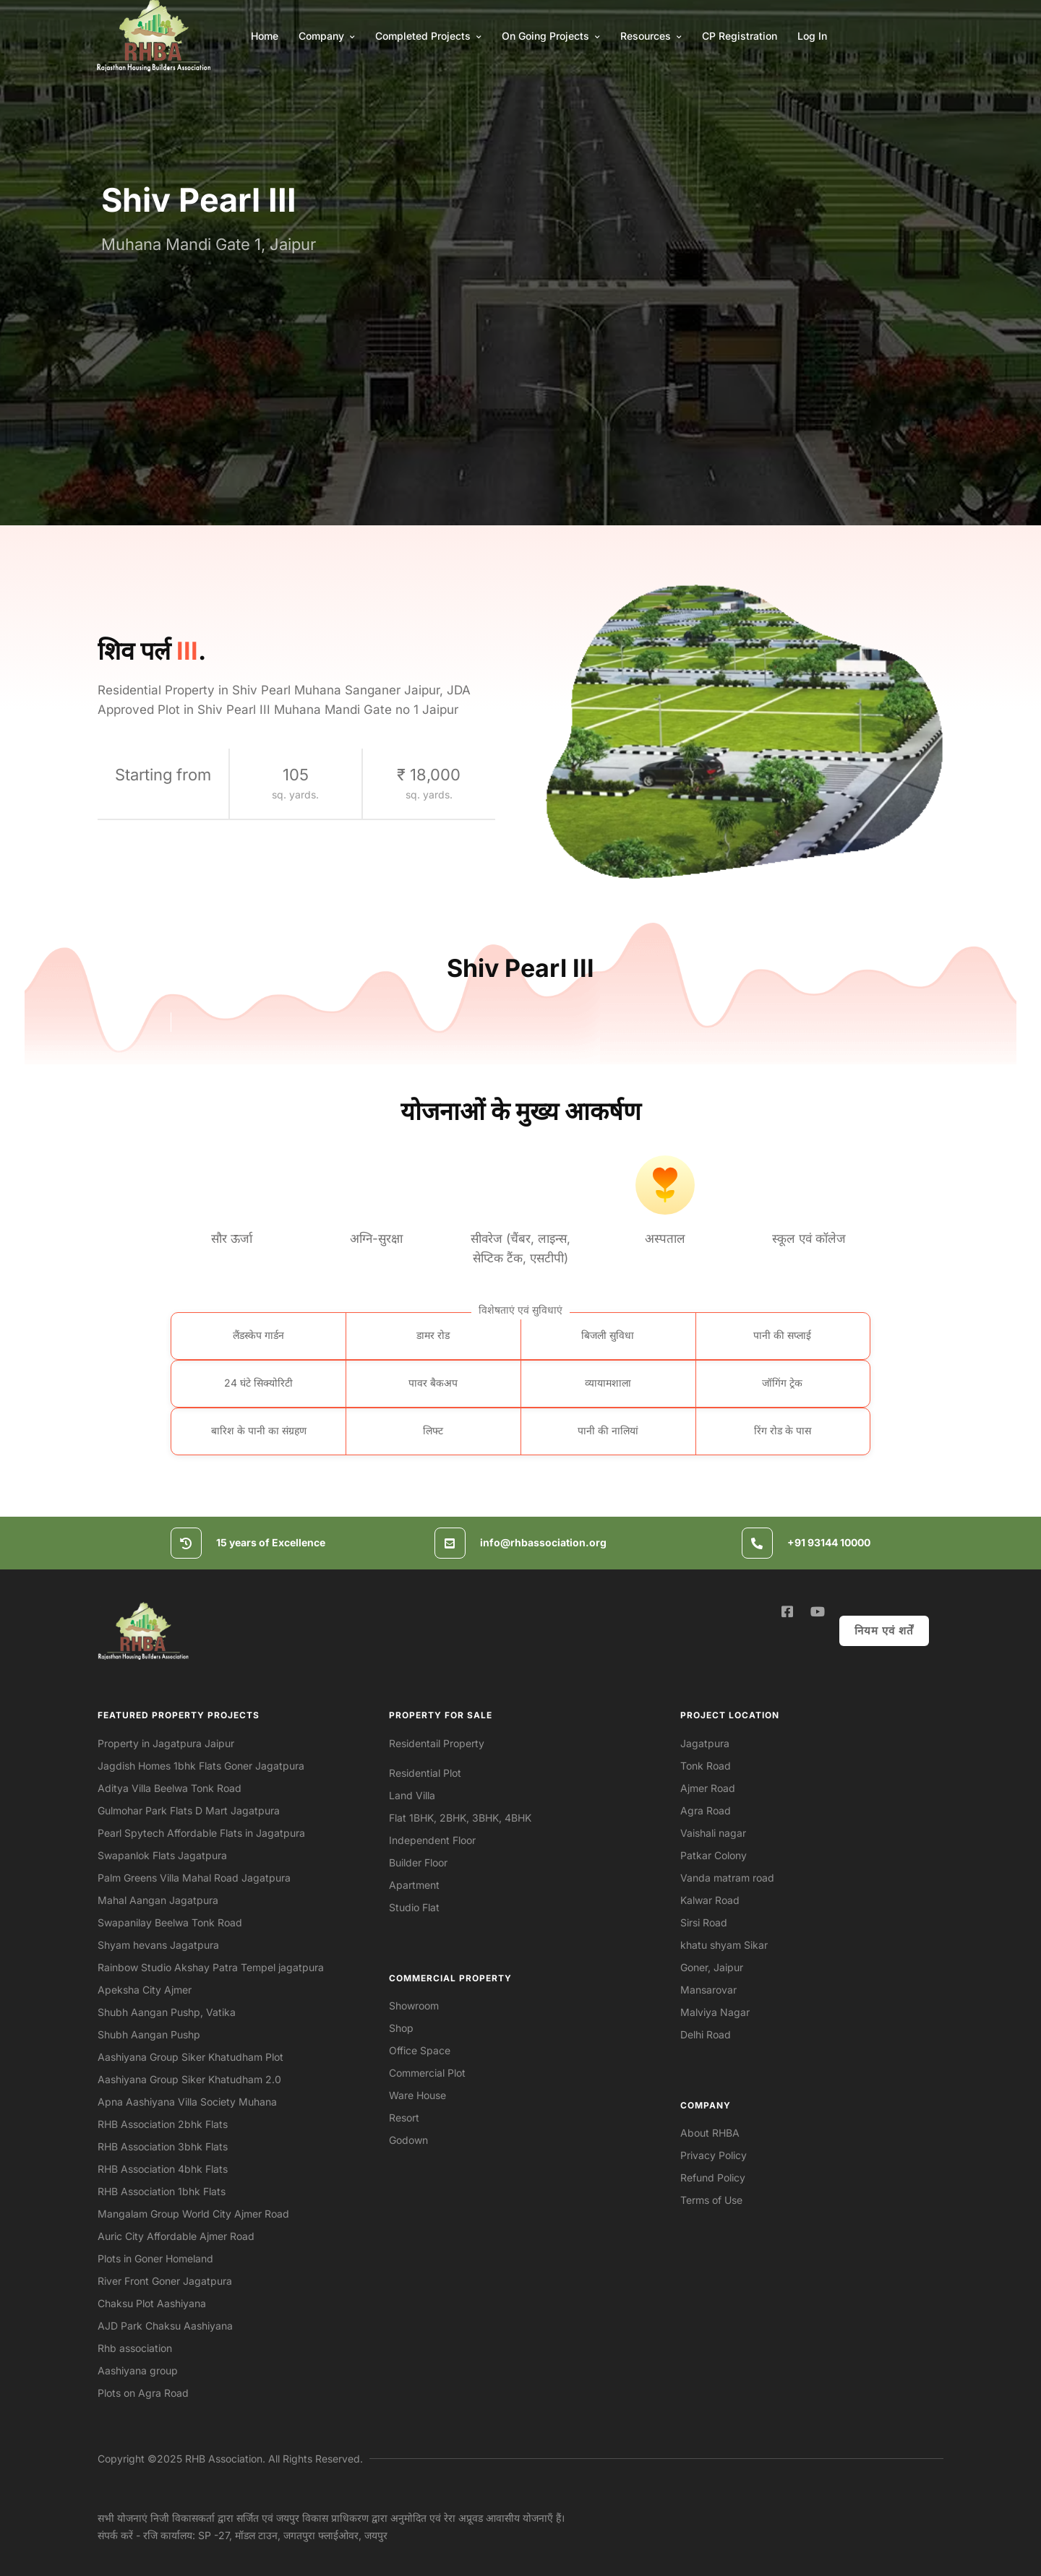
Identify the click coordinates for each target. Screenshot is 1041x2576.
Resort (404, 2117)
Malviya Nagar (715, 2012)
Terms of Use (711, 2200)
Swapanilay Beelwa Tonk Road (170, 1922)
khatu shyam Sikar (724, 1945)
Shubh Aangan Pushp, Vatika (167, 2012)
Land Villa (412, 1795)
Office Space (419, 2050)
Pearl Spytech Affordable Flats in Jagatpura (201, 1833)
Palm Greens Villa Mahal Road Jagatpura (194, 1877)
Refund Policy (712, 2177)
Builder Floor (418, 1862)
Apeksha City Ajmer (145, 1989)
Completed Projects (428, 36)
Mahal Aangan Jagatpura (158, 1900)
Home (264, 36)
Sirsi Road (703, 1922)
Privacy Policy (713, 2155)
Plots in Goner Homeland (155, 2258)
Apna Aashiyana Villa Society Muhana (187, 2101)
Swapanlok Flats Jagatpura (162, 1855)
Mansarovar (708, 1989)
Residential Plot (425, 1773)
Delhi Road (705, 2034)
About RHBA (710, 2133)
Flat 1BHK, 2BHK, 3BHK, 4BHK (460, 1818)
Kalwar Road (710, 1900)
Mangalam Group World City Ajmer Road (193, 2213)
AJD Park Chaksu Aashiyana (165, 2325)
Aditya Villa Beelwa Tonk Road (169, 1788)
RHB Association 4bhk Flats (163, 2169)
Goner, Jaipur (711, 1967)
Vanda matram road (727, 1877)
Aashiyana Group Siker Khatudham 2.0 (189, 2079)
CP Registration (739, 36)
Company (327, 36)
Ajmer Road (707, 1788)
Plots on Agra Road (143, 2393)
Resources (651, 36)
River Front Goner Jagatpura (165, 2281)
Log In (812, 36)
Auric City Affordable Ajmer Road (176, 2236)
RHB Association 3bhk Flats (163, 2146)
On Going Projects (551, 36)
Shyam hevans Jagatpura (158, 1945)
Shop (401, 2028)
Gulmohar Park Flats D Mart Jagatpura (189, 1810)
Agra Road (705, 1810)
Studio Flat (414, 1907)
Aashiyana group (138, 2370)
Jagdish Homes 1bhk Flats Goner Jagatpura (201, 1765)
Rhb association (135, 2348)
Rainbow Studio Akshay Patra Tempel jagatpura (211, 1967)
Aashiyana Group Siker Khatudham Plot (190, 2057)
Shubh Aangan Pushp (149, 2034)
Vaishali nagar (713, 1833)
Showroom (414, 2005)
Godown (408, 2140)
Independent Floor (432, 1840)
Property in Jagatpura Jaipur (166, 1743)
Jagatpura (704, 1743)
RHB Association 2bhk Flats (163, 2124)
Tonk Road (705, 1765)
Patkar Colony (713, 1855)
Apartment (414, 1885)
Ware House (417, 2095)
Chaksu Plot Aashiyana (152, 2303)
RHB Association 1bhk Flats (162, 2191)
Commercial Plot (427, 2073)
